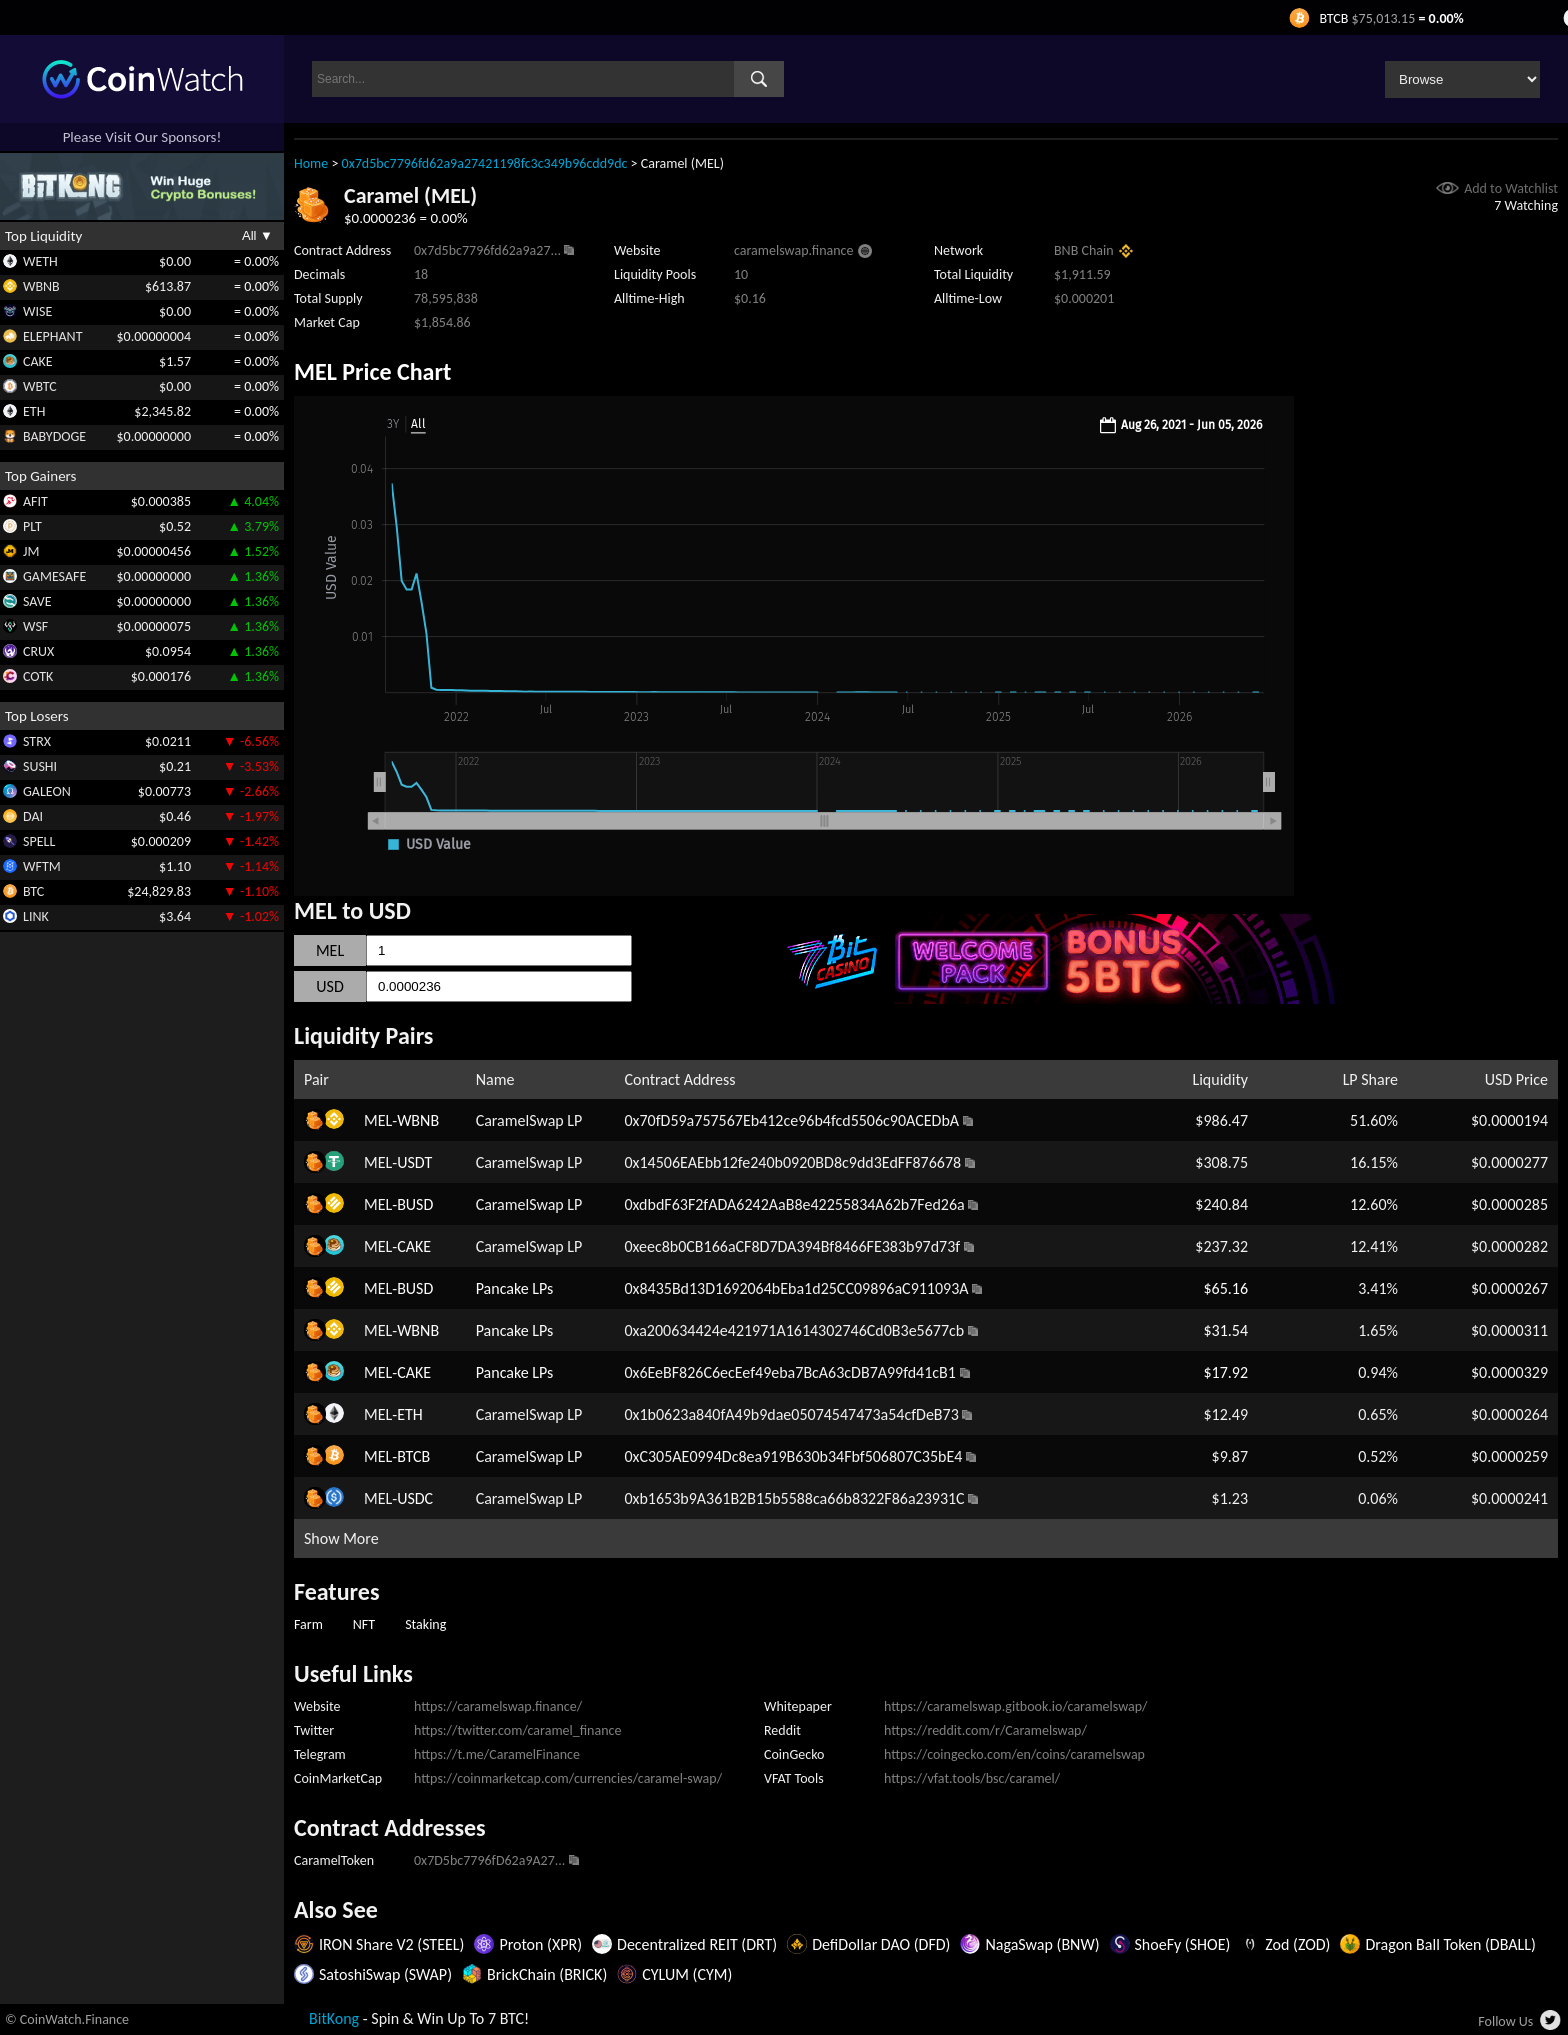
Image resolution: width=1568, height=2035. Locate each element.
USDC (415, 1498)
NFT (364, 1624)
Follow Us (1505, 2021)
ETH (34, 411)
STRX (37, 741)
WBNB (41, 286)
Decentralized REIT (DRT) (697, 1944)
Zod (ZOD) (1297, 1944)
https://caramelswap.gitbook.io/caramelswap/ (1016, 1706)
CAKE (38, 361)
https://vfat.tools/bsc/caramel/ (972, 1778)
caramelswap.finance (793, 250)
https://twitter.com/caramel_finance (517, 1730)
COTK (38, 676)
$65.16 (1225, 1288)
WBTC (40, 386)
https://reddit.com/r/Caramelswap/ (985, 1730)
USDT (414, 1162)
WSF (35, 626)
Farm (308, 1624)
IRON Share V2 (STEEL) (391, 1944)
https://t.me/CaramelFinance (497, 1754)
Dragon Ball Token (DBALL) (1450, 1944)
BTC (33, 891)
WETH (40, 261)
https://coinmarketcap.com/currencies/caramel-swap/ (568, 1778)
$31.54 (1225, 1330)
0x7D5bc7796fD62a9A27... (489, 1860)
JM (31, 551)
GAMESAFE (54, 576)
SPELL (39, 841)
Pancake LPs (515, 1288)
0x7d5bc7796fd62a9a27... (487, 250)
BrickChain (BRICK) (547, 1974)
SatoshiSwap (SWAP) (385, 1974)
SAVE (37, 601)
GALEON (47, 791)
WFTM (42, 866)
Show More (341, 1538)
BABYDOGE (54, 436)
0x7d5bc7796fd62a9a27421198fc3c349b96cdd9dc (485, 163)
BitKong (334, 2018)
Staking (425, 1624)
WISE (37, 311)
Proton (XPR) (540, 1944)
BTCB (413, 1456)
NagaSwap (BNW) (1042, 1944)
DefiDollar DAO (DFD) (881, 1944)
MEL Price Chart (372, 371)
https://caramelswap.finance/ (498, 1706)
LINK (36, 916)
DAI (33, 816)
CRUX (38, 651)
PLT (32, 526)
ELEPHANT (52, 336)
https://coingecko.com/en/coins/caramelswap (1014, 1754)
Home (311, 163)
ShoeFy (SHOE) (1183, 1944)
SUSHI (40, 766)
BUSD (415, 1204)
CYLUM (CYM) (687, 1974)
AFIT (35, 501)
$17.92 (1225, 1372)
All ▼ (257, 235)
